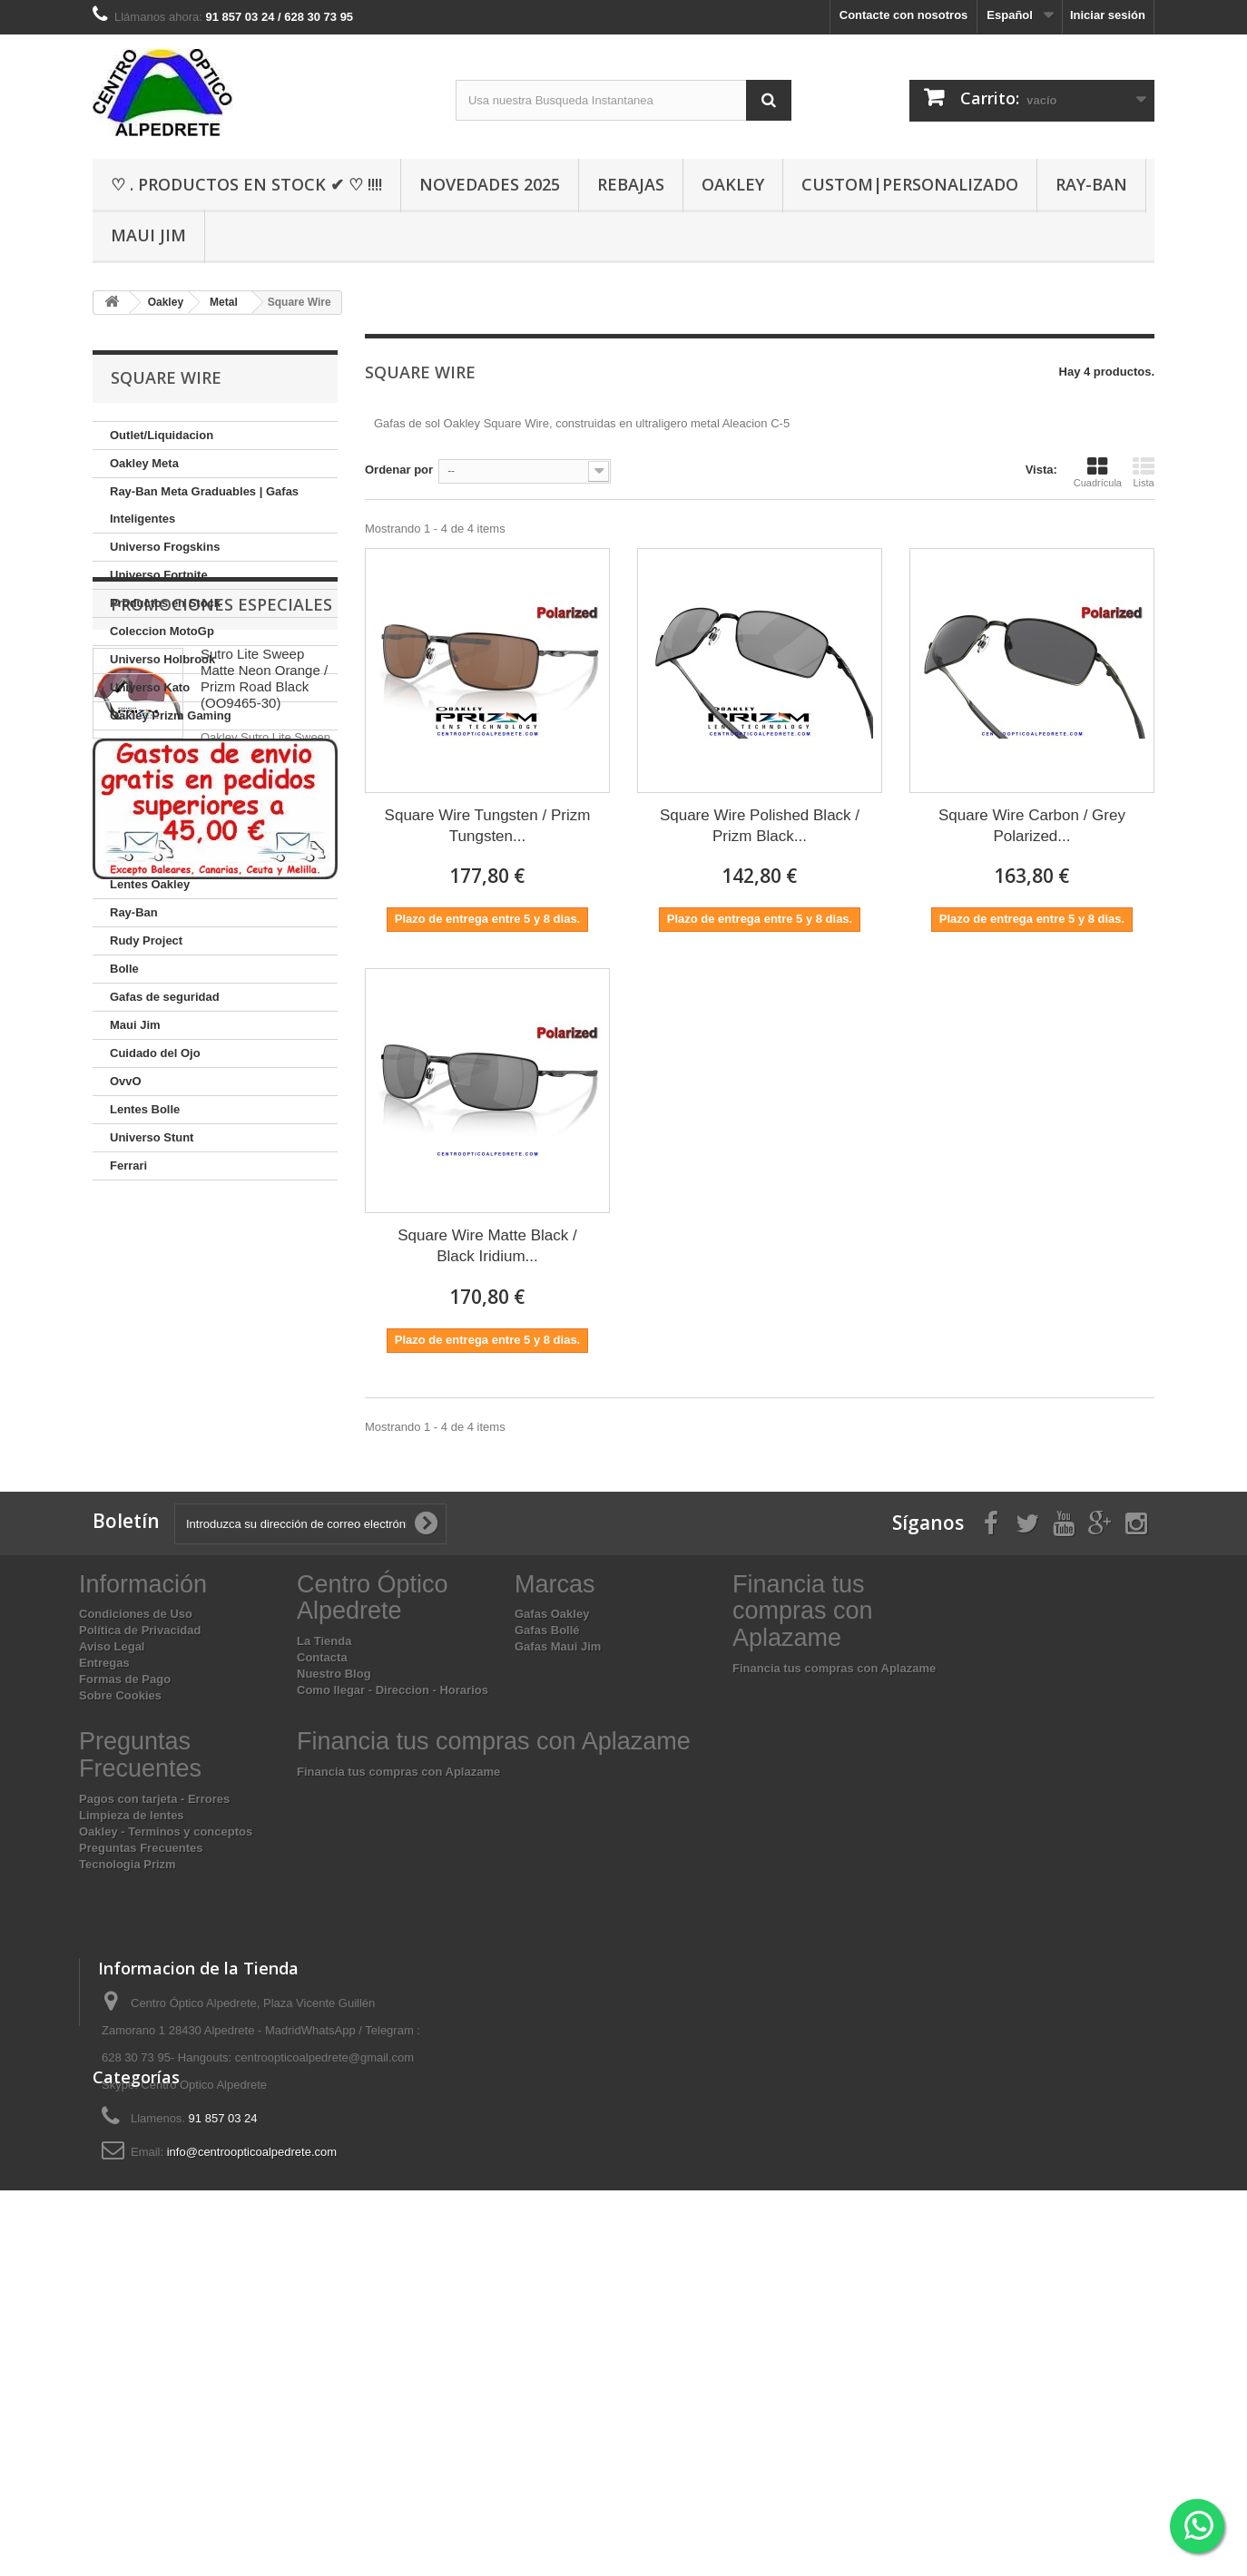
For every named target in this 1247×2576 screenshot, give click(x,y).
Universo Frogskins (165, 546)
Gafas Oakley (552, 1847)
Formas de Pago (125, 1912)
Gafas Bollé (547, 1863)
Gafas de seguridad (165, 997)
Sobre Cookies (120, 1928)
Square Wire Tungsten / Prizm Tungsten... (488, 826)
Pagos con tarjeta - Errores (154, 2031)
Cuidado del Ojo (155, 1053)
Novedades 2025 (489, 184)
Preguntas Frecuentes (141, 2080)
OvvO (126, 1081)
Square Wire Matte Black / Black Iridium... (487, 1246)
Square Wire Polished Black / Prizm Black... (759, 826)
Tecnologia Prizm (127, 2096)
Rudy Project (146, 940)
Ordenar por (399, 469)
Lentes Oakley (150, 884)
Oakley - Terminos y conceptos (165, 2064)
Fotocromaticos (154, 800)
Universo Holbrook (162, 659)
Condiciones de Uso (135, 1847)
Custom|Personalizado (909, 184)
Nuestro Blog (334, 1907)
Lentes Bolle (145, 1109)
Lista (1143, 471)
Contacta (322, 1890)
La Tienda (324, 1874)
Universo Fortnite (159, 575)
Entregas (104, 1896)
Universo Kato (150, 687)
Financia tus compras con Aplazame (834, 1900)
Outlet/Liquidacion (161, 435)
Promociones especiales (221, 1235)
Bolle (124, 968)
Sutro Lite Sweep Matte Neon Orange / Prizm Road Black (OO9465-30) (264, 1309)
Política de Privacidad (140, 1863)
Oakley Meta (144, 463)
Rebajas (630, 184)
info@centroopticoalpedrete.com (252, 2384)
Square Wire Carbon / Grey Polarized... (1031, 826)
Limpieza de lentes (131, 2047)
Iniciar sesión (1107, 15)
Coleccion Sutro (155, 772)
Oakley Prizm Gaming (170, 715)
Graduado (137, 856)
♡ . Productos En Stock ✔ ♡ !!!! (246, 184)
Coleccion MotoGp (162, 631)
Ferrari (128, 1165)
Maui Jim (148, 235)
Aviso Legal (111, 1879)
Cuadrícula (1098, 471)
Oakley (733, 184)
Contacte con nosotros (904, 15)
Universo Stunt (151, 1137)
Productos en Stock (165, 603)
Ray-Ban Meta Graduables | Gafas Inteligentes (204, 505)
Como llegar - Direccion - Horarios (392, 1923)
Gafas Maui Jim (558, 1879)
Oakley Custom (153, 743)
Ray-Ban (1091, 184)
